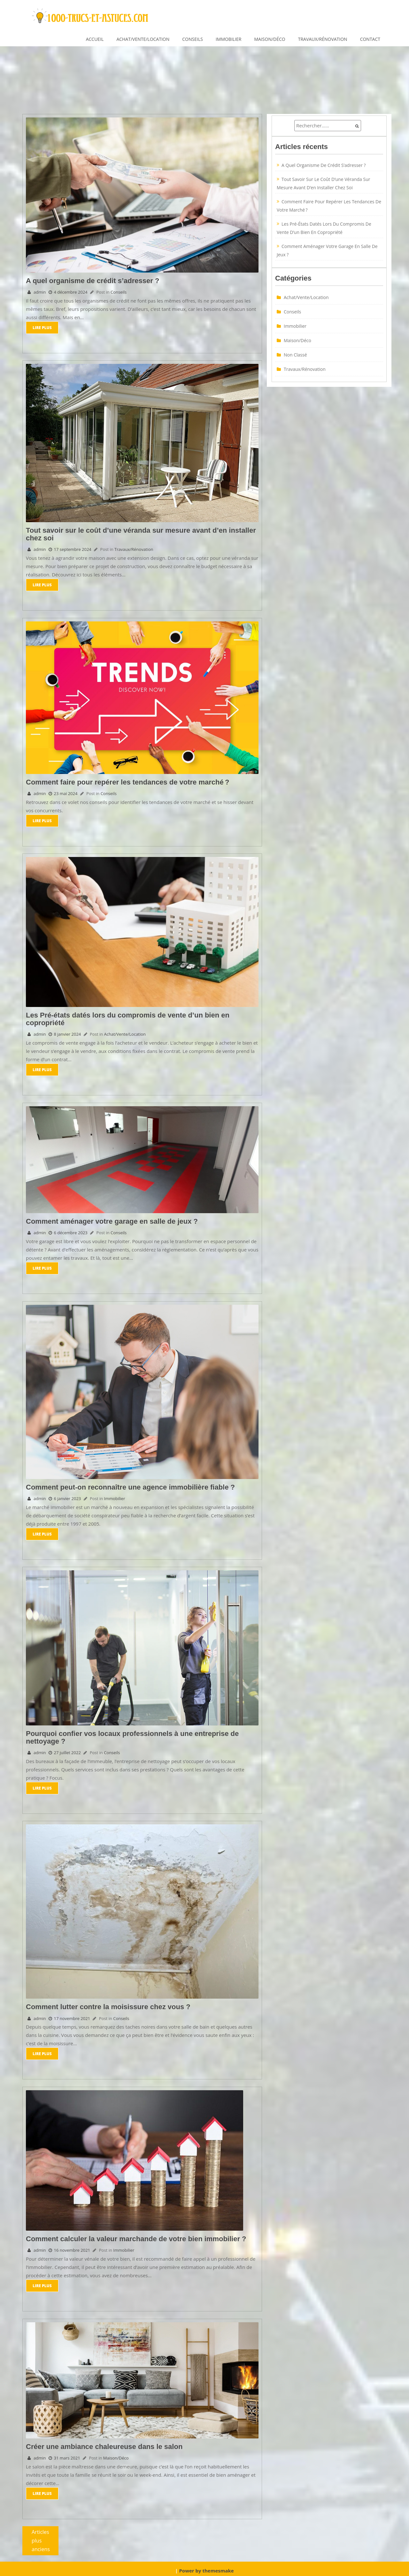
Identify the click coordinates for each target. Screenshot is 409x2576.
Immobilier (229, 39)
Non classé (295, 355)
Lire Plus (42, 327)
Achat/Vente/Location (142, 39)
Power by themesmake (206, 2567)
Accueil (95, 39)
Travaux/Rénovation (322, 39)
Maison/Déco (269, 39)
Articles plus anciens (41, 2538)
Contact (370, 39)
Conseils (192, 39)
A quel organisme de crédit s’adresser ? (324, 165)
